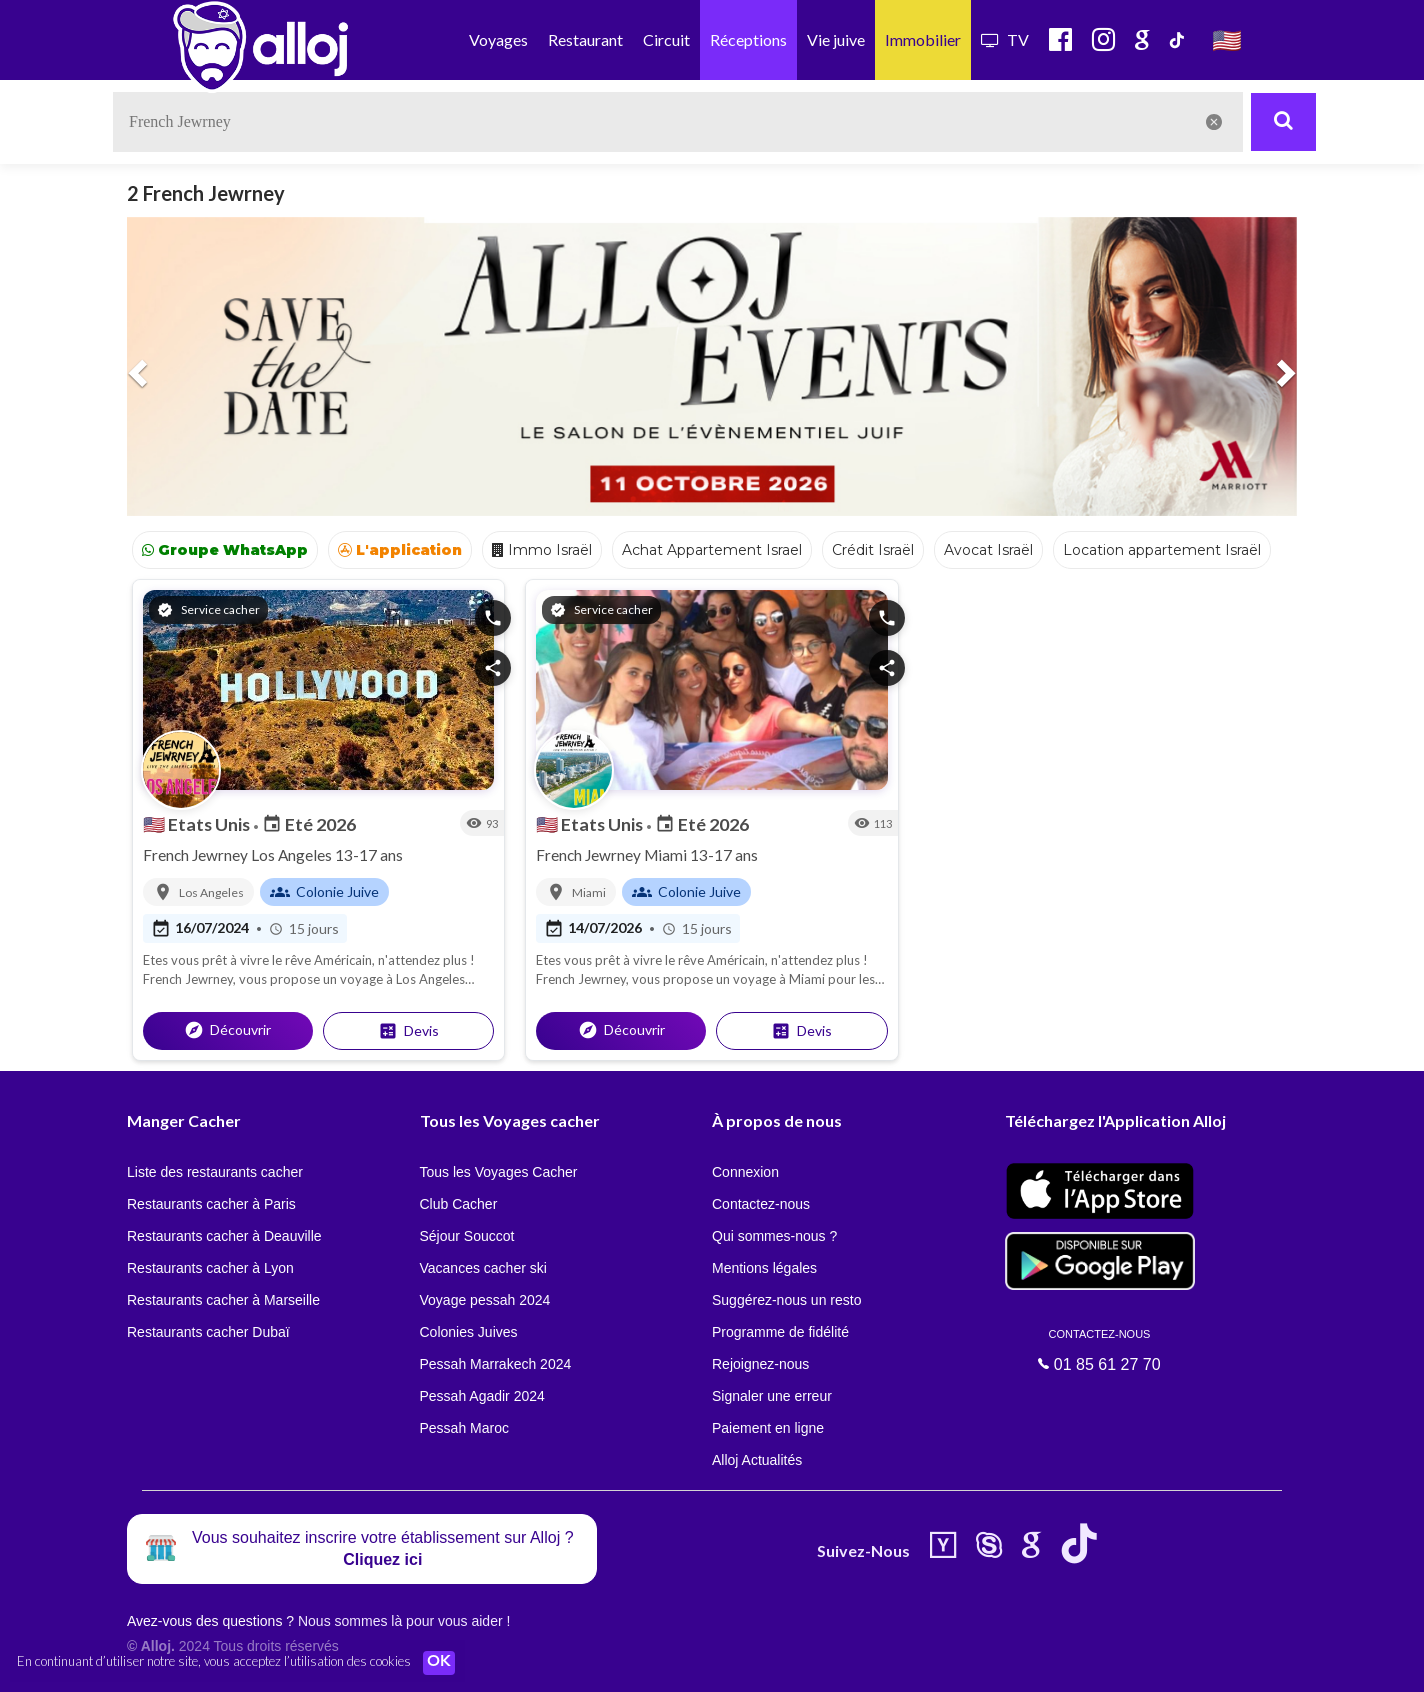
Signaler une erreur (772, 1396)
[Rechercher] (1283, 122)
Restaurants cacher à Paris (211, 1204)
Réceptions (748, 39)
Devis (408, 1031)
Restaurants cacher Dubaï (208, 1332)
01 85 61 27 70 (1100, 1350)
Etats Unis (198, 824)
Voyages (498, 39)
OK (440, 1663)
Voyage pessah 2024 (485, 1300)
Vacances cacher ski (483, 1268)
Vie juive (836, 39)
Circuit (666, 39)
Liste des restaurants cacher (215, 1172)
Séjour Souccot (467, 1236)
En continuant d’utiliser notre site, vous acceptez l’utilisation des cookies (214, 1662)
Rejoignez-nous (760, 1364)
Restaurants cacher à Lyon (210, 1268)
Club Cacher (459, 1204)
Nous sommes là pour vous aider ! (404, 1621)
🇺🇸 (1227, 39)
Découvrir (227, 1030)
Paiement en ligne (768, 1428)
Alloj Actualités (757, 1460)
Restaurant (585, 39)
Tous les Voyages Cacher (499, 1172)
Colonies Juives (469, 1332)
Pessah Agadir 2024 (482, 1396)
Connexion (745, 1172)
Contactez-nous (761, 1204)
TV (1005, 39)
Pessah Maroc (464, 1428)
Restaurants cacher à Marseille (223, 1300)
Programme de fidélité (780, 1332)
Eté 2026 (309, 824)
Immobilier (923, 39)
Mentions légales (764, 1268)
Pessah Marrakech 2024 (496, 1364)
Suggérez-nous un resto (786, 1300)
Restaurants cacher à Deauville (224, 1236)
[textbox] (678, 122)
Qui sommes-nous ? (774, 1236)
